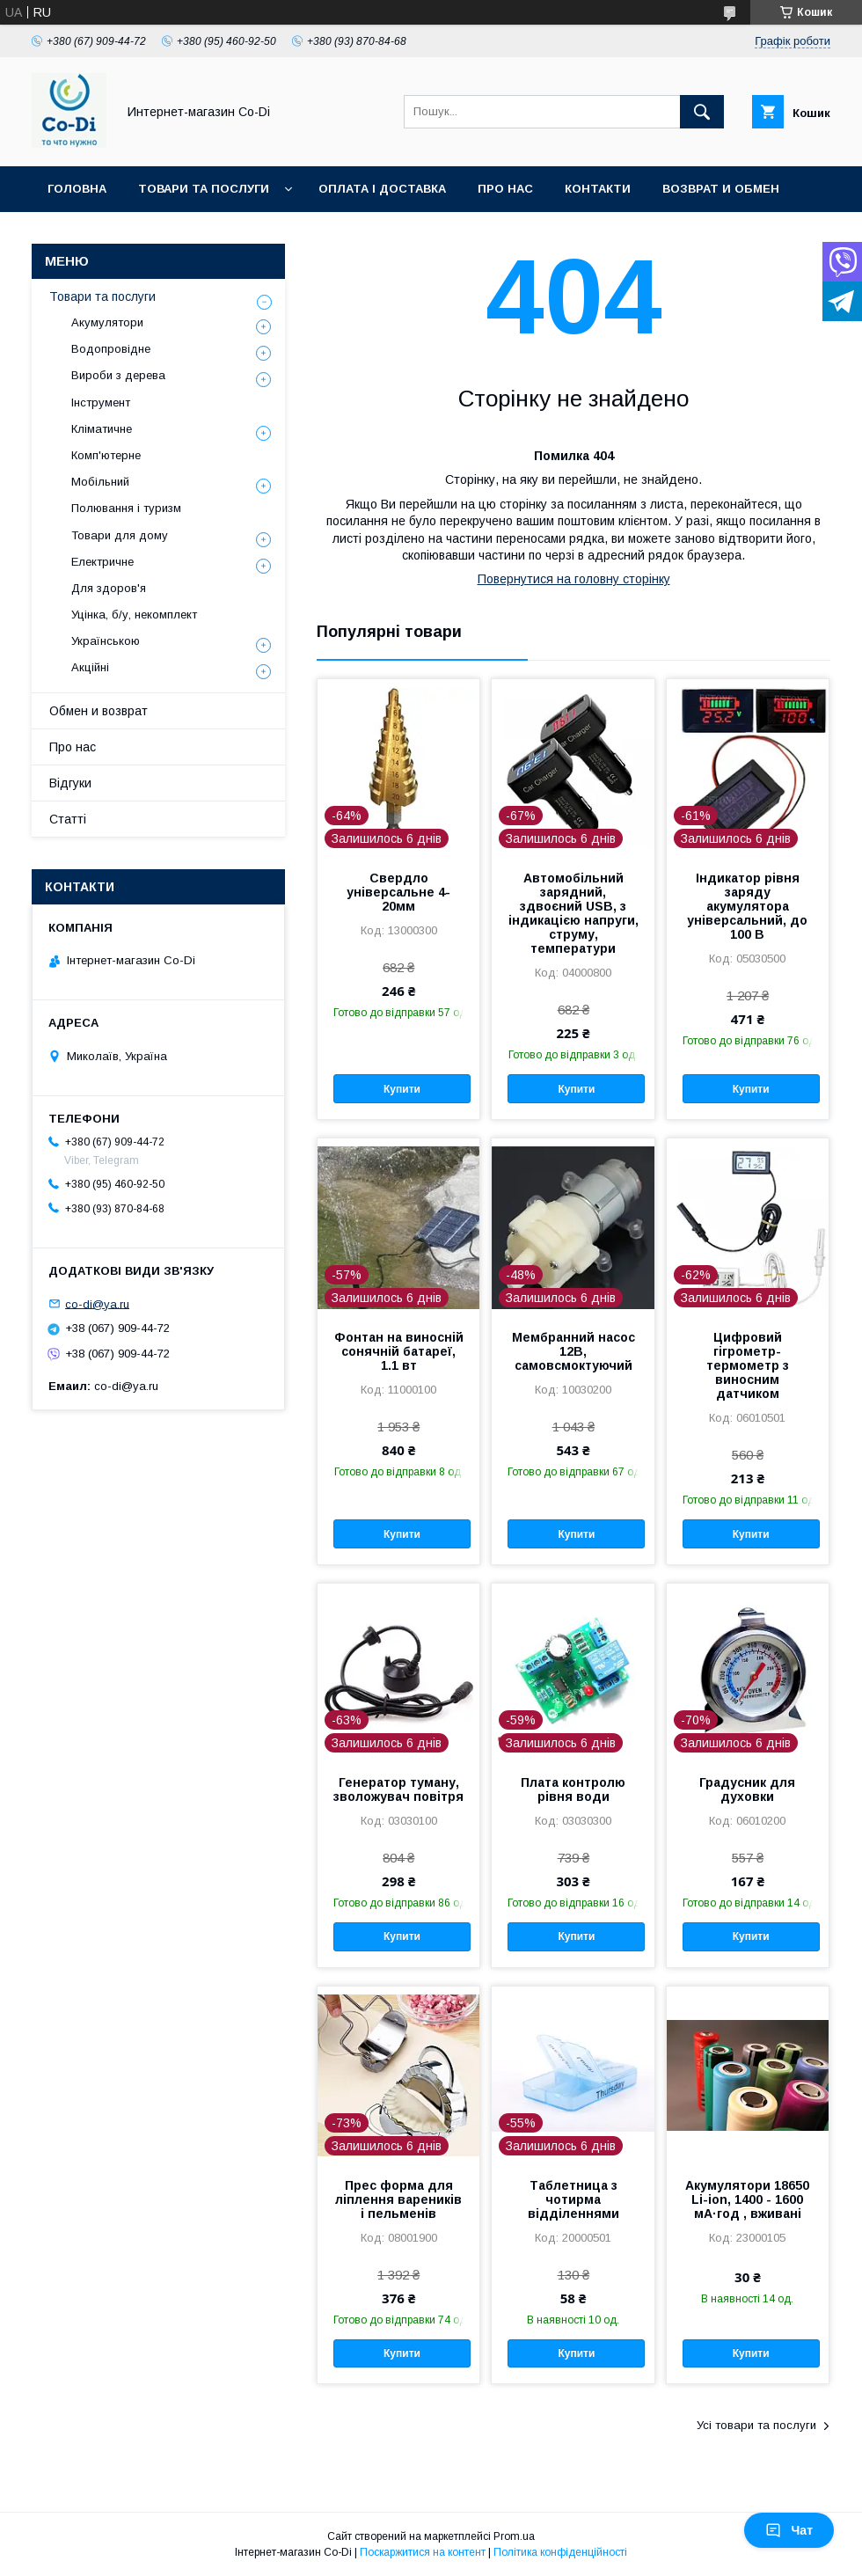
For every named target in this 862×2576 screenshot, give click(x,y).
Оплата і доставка (382, 188)
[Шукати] (702, 111)
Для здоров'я (108, 588)
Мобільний (100, 481)
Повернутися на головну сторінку (574, 579)
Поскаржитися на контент (423, 2552)
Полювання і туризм (126, 508)
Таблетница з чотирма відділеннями (573, 2199)
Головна (76, 188)
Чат (789, 2530)
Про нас (505, 188)
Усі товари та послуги (756, 2425)
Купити (402, 1089)
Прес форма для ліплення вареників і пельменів (398, 2199)
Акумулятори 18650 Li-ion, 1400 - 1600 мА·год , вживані (747, 2199)
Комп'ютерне (106, 455)
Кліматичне (101, 428)
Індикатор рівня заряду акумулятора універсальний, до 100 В (747, 906)
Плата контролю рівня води (573, 1789)
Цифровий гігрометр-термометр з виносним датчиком (747, 1365)
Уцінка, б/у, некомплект (134, 614)
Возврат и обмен (720, 188)
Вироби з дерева (118, 375)
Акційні (90, 667)
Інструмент (100, 402)
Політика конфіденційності (560, 2552)
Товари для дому (119, 535)
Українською (105, 641)
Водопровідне (110, 348)
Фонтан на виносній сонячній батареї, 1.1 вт (399, 1351)
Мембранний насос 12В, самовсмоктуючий (573, 1351)
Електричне (102, 561)
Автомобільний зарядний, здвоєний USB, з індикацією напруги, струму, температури (573, 913)
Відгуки (70, 783)
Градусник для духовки (747, 1789)
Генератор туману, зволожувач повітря (398, 1789)
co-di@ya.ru (97, 1303)
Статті (67, 819)
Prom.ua (514, 2536)
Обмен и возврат (98, 711)
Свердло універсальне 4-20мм (398, 892)
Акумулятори (107, 322)
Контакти (598, 188)
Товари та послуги (203, 188)
